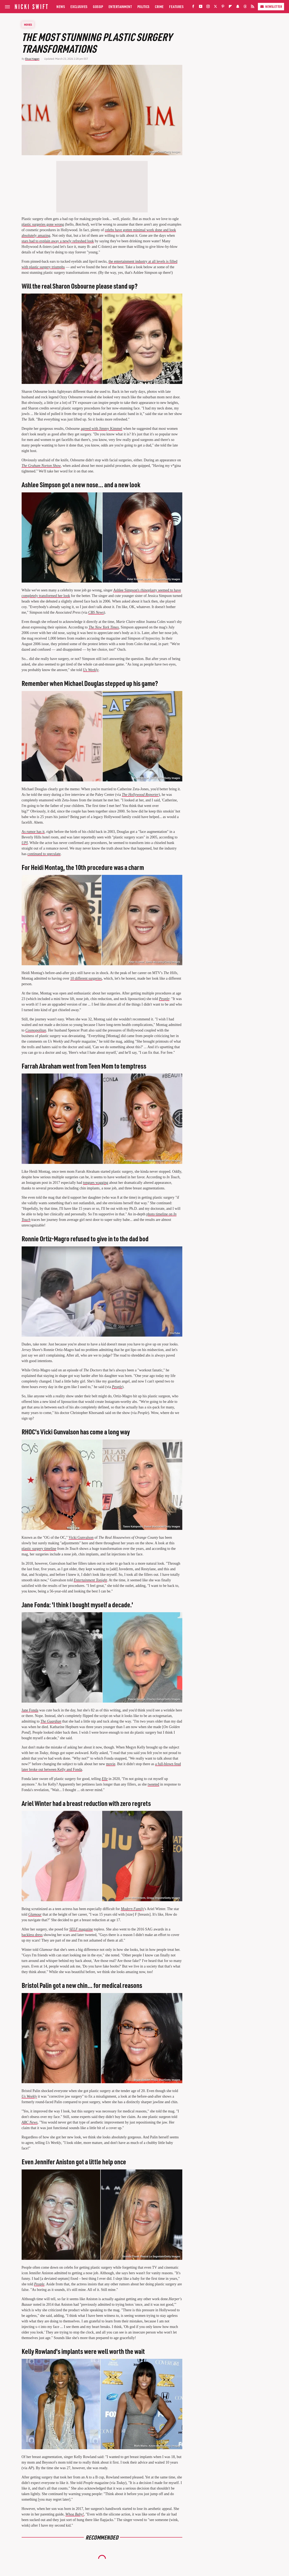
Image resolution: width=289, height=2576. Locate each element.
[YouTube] (201, 7)
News (60, 6)
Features (176, 6)
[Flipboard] (230, 7)
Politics (143, 6)
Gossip (98, 6)
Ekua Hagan (32, 58)
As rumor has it (33, 832)
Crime (159, 6)
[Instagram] (208, 7)
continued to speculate (44, 854)
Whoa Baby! (74, 2514)
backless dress (32, 1935)
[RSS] (252, 7)
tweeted (153, 1784)
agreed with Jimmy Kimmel (101, 429)
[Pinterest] (223, 7)
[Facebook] (193, 7)
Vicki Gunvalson (81, 1537)
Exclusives (79, 6)
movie (110, 1764)
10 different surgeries (86, 978)
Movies (28, 24)
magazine (81, 1929)
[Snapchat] (238, 7)
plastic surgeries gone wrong (43, 224)
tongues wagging (95, 1183)
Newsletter (271, 6)
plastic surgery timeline (39, 1549)
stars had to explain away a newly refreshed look (58, 241)
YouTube (175, 1333)
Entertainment (120, 6)
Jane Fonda (30, 1710)
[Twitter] (215, 7)
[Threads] (245, 7)
